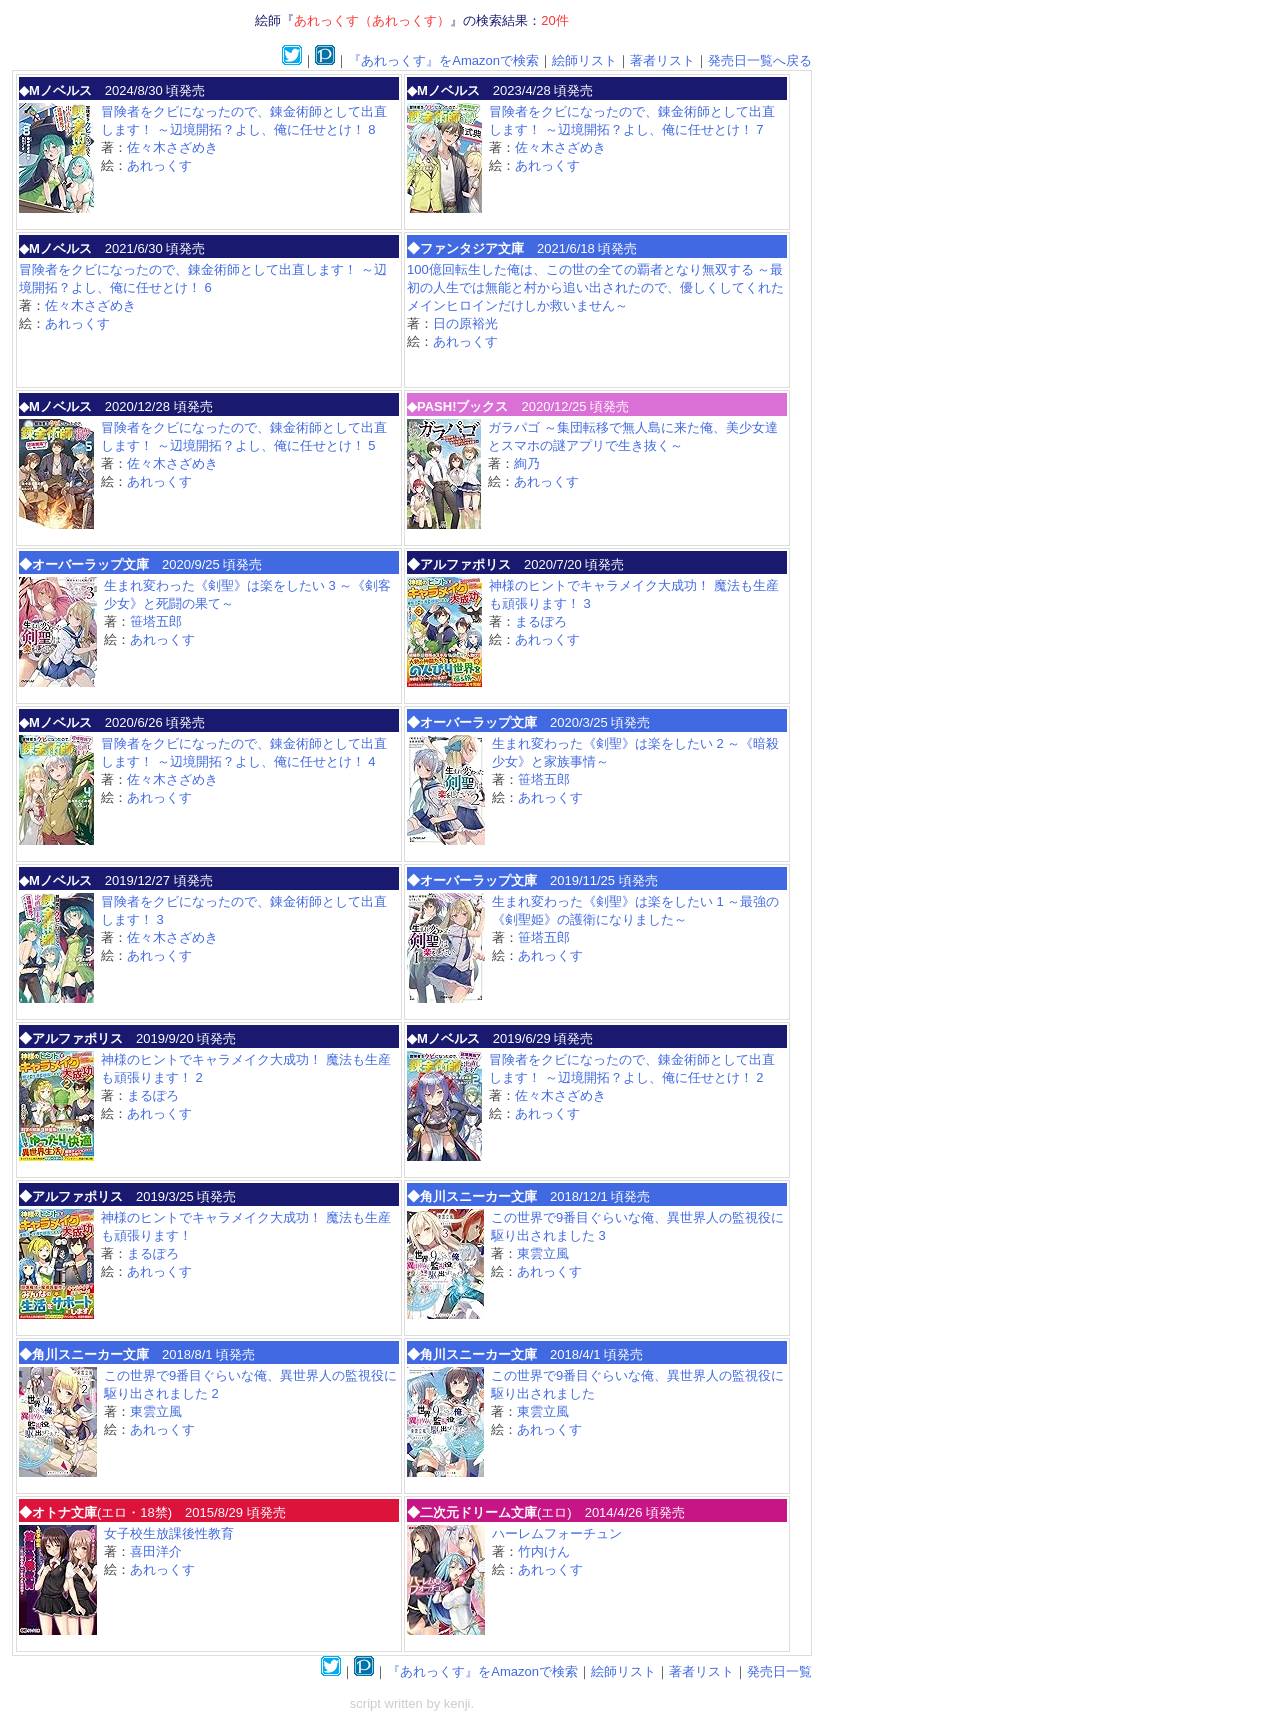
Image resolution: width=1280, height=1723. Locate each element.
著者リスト (662, 60)
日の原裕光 (465, 323)
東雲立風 (543, 1253)
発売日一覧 (779, 1671)
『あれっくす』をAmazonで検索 (443, 60)
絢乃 (527, 463)
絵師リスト (584, 60)
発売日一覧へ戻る (760, 60)
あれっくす (159, 165)
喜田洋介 (156, 1551)
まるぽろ (541, 621)
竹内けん (544, 1551)
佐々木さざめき (172, 147)
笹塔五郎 (156, 621)
